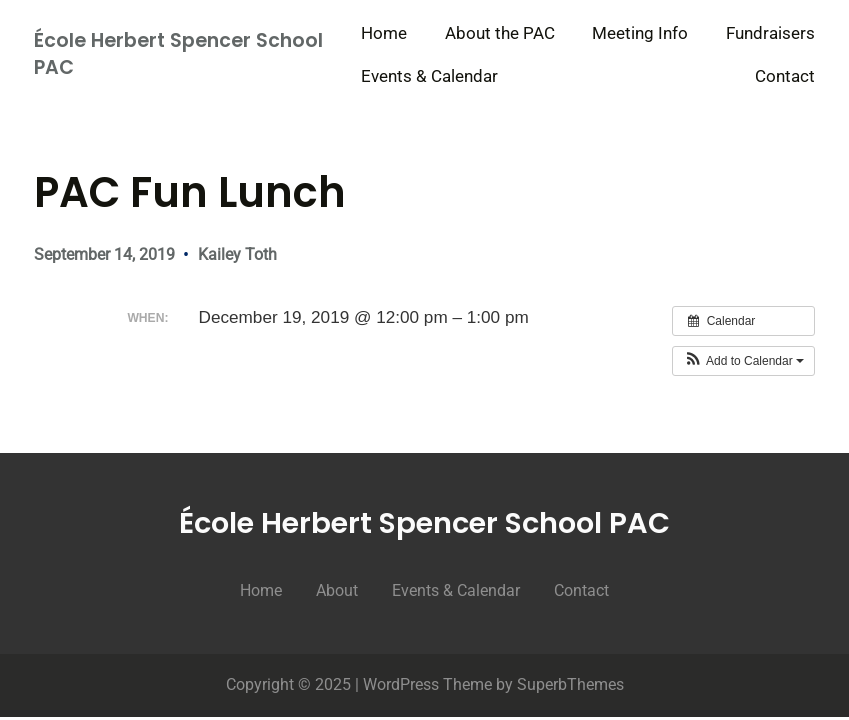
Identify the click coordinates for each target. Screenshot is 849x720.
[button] (743, 361)
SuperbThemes (570, 684)
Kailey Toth (237, 254)
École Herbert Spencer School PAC (178, 54)
